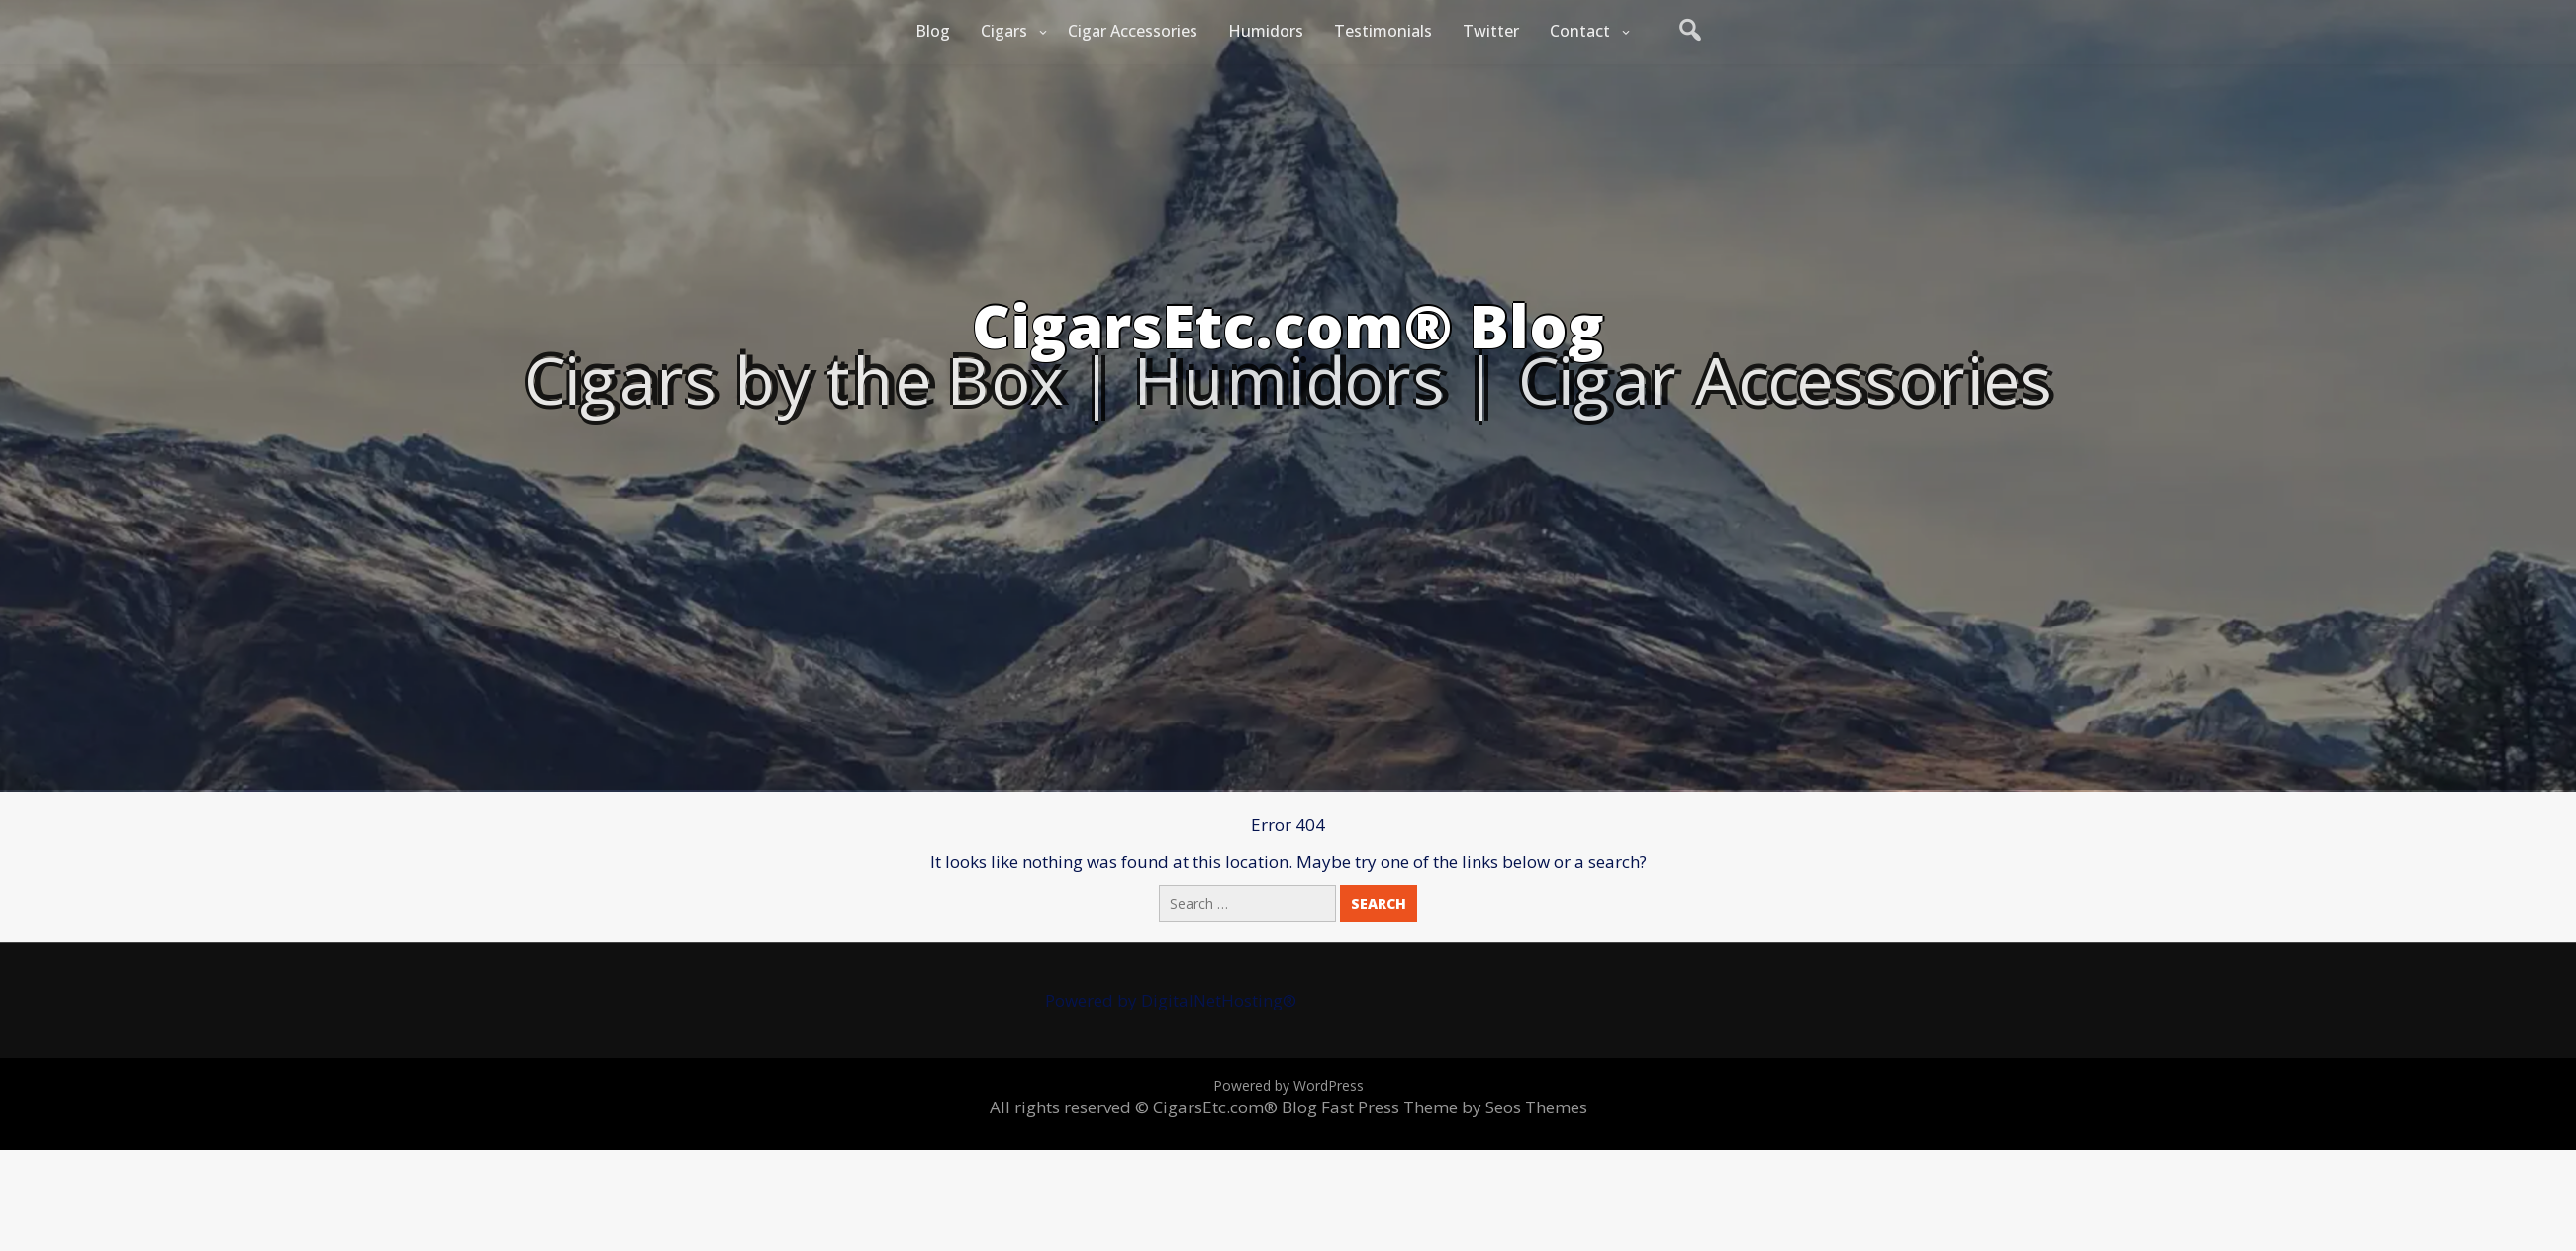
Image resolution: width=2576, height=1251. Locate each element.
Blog (932, 31)
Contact (1580, 31)
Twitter (1491, 31)
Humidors (1265, 31)
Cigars (1004, 31)
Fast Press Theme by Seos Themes (1454, 1107)
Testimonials (1383, 31)
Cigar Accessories (1132, 31)
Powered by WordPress (1288, 1085)
